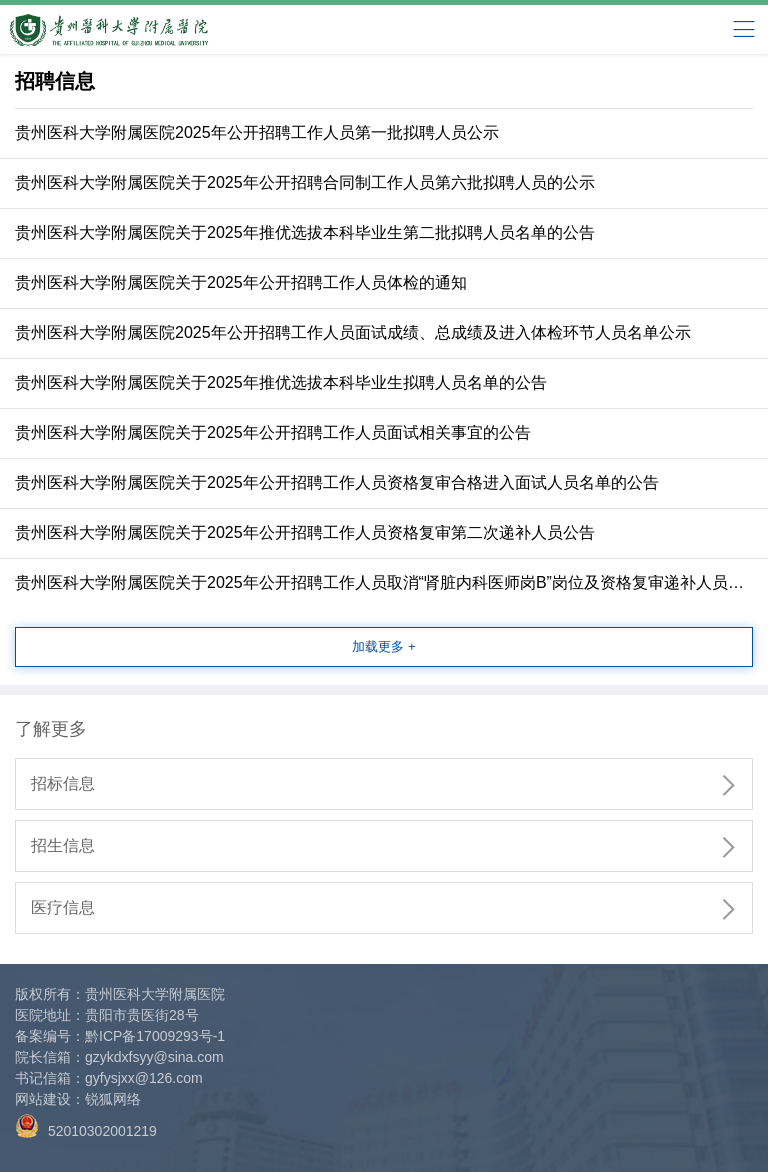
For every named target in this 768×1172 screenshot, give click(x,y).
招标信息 (391, 785)
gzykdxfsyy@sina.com (154, 1057)
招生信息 (391, 847)
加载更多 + (383, 646)
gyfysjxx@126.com (144, 1078)
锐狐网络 (113, 1099)
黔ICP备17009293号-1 (155, 1036)
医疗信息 (391, 909)
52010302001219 (86, 1126)
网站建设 (43, 1099)
